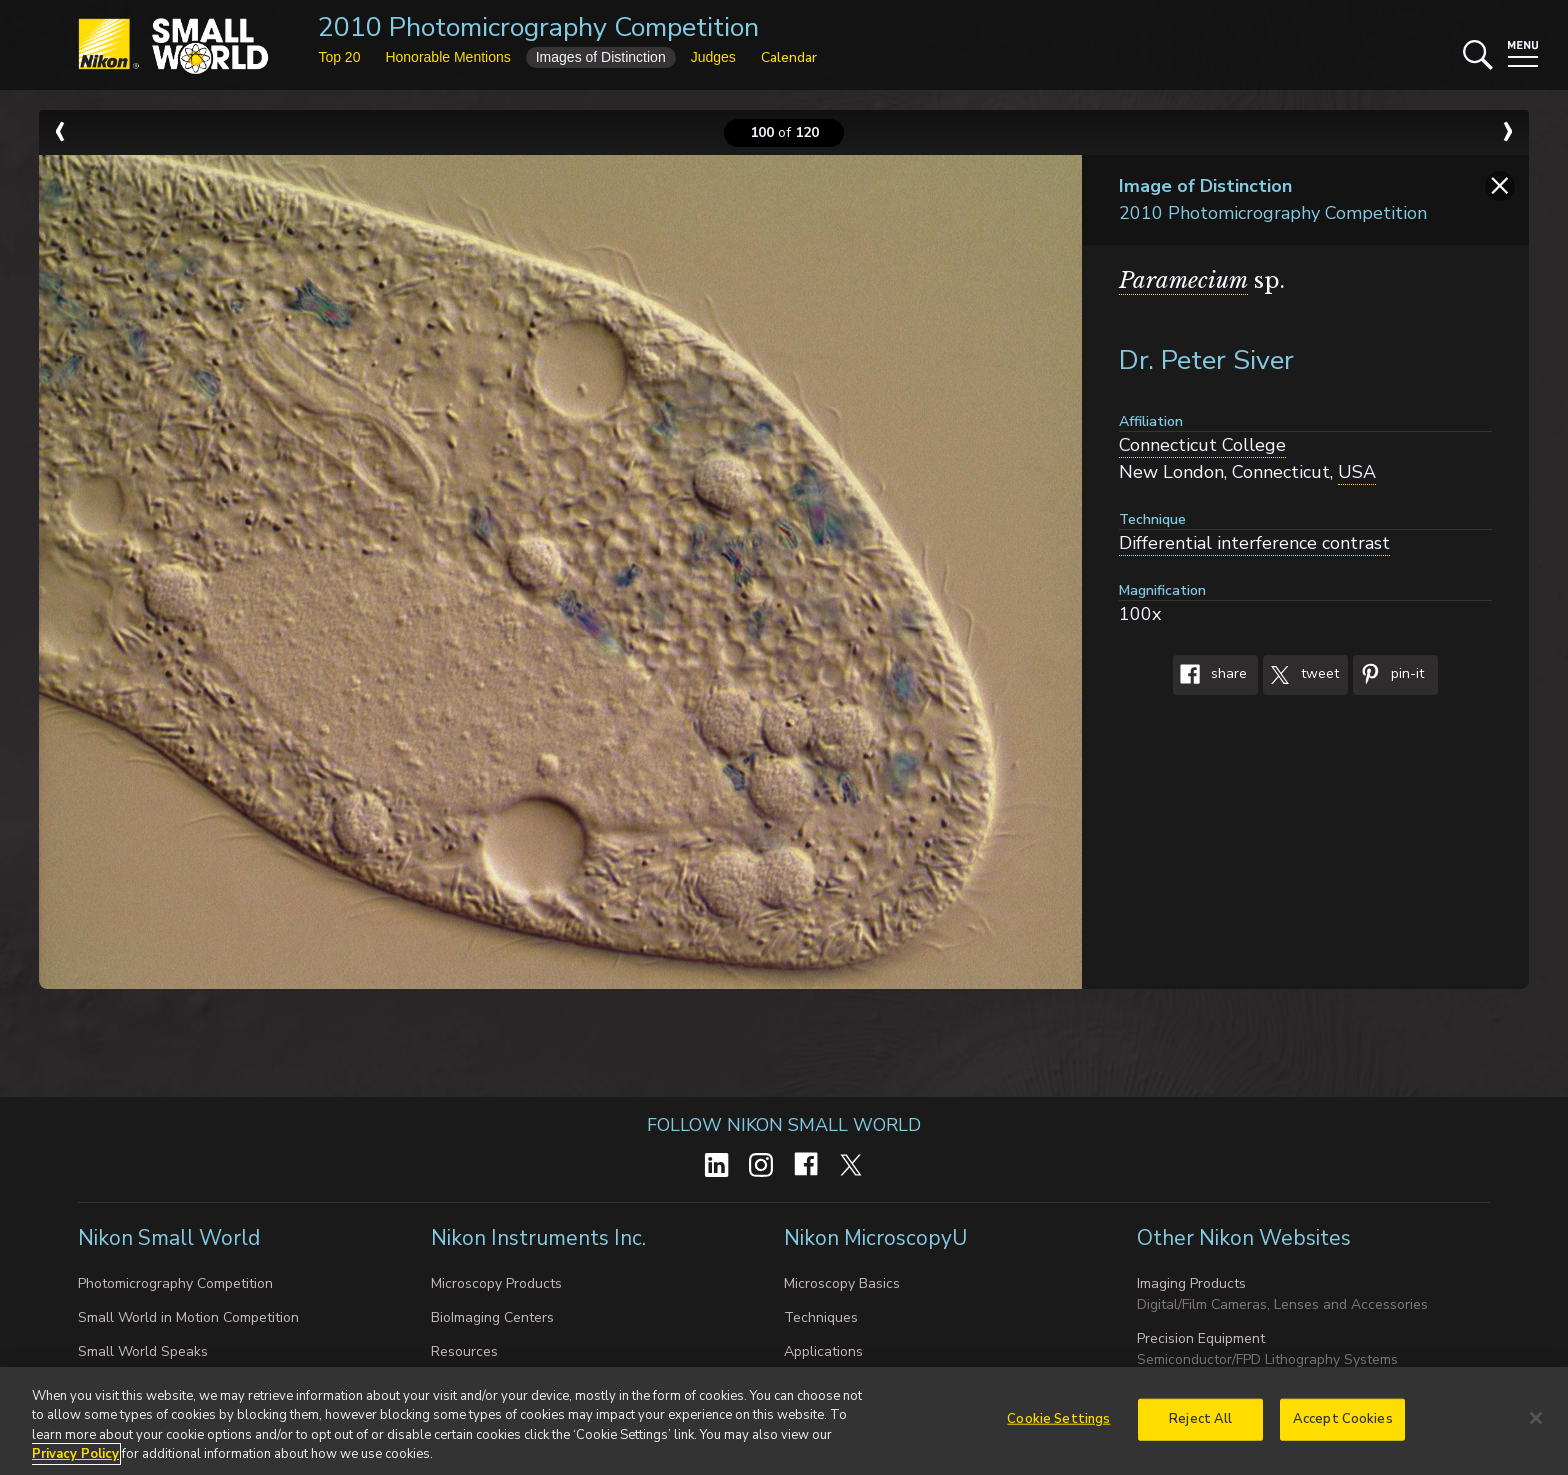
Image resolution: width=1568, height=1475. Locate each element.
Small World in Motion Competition (188, 1317)
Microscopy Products (496, 1283)
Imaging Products (1191, 1283)
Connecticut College (1202, 445)
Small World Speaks (143, 1351)
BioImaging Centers (492, 1317)
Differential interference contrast (1254, 543)
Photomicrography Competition (175, 1283)
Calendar (789, 57)
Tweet (1301, 675)
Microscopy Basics (842, 1283)
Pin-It (1388, 675)
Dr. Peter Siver (1206, 360)
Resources (464, 1351)
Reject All (1200, 1427)
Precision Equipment (1201, 1338)
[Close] (1536, 1426)
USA (1357, 472)
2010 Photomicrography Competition (538, 27)
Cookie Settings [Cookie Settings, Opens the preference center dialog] (1058, 1427)
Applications (823, 1351)
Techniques (821, 1317)
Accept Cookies (1343, 1427)
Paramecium (1183, 280)
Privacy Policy (75, 1463)
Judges (713, 57)
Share (1210, 675)
